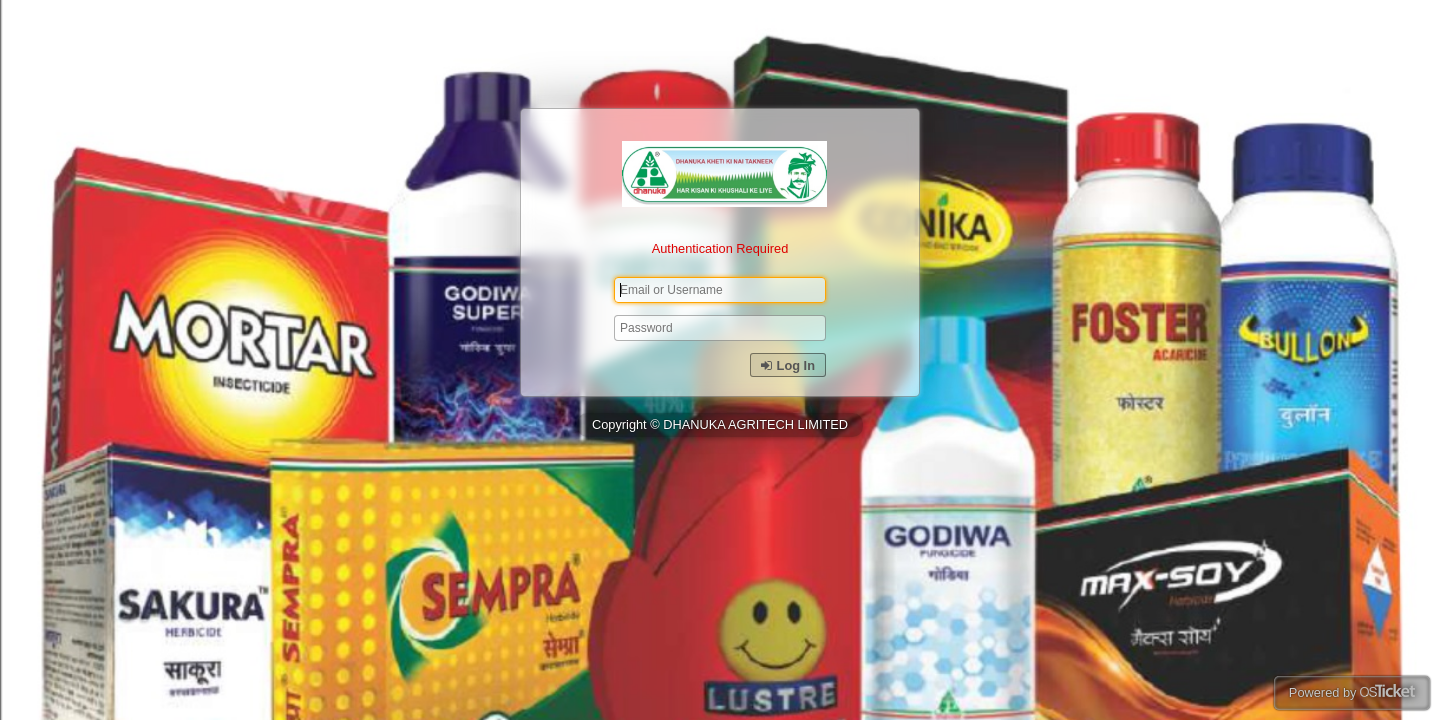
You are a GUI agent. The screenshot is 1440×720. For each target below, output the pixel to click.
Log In (788, 365)
